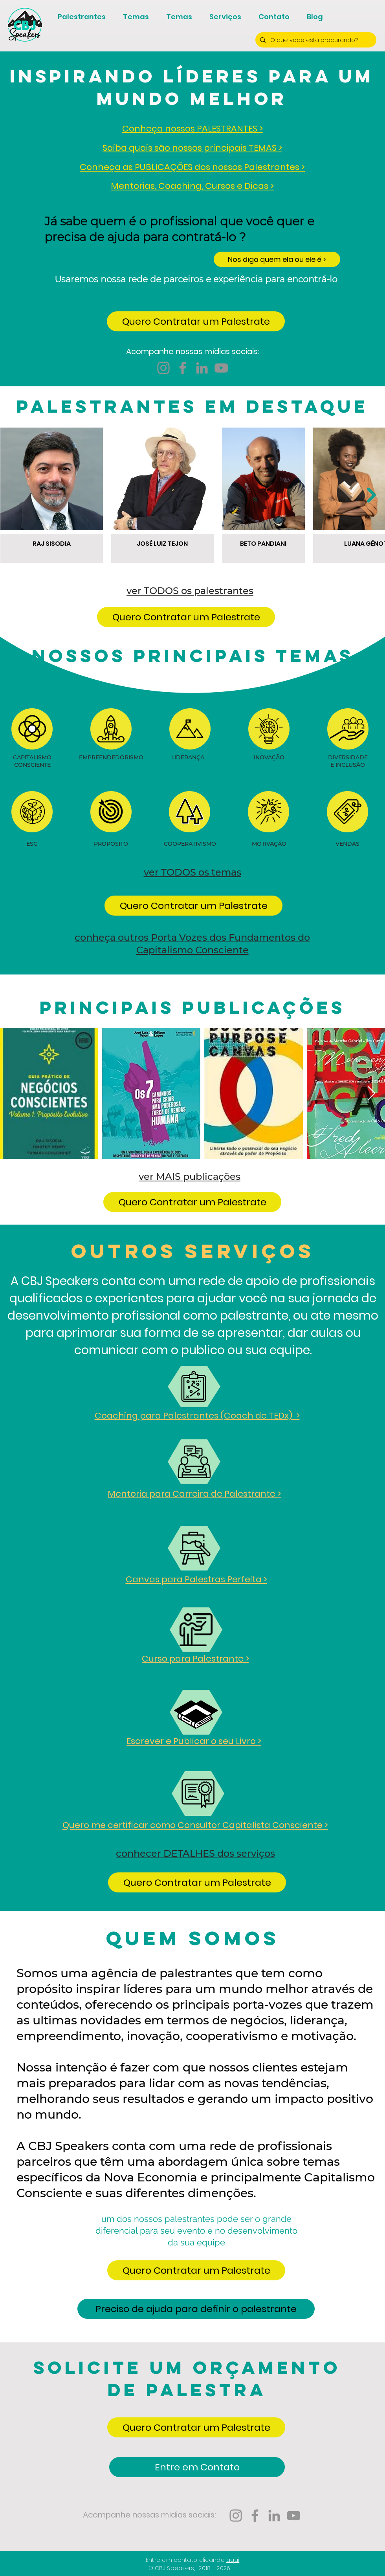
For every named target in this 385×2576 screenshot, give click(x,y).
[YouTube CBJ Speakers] (221, 368)
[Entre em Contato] (197, 2467)
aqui (232, 2560)
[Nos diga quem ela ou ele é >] (277, 259)
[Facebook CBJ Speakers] (182, 368)
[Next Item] (371, 495)
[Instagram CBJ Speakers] (163, 368)
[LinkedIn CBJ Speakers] (202, 368)
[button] (196, 321)
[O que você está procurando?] (315, 40)
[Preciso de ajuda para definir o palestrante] (196, 2309)
